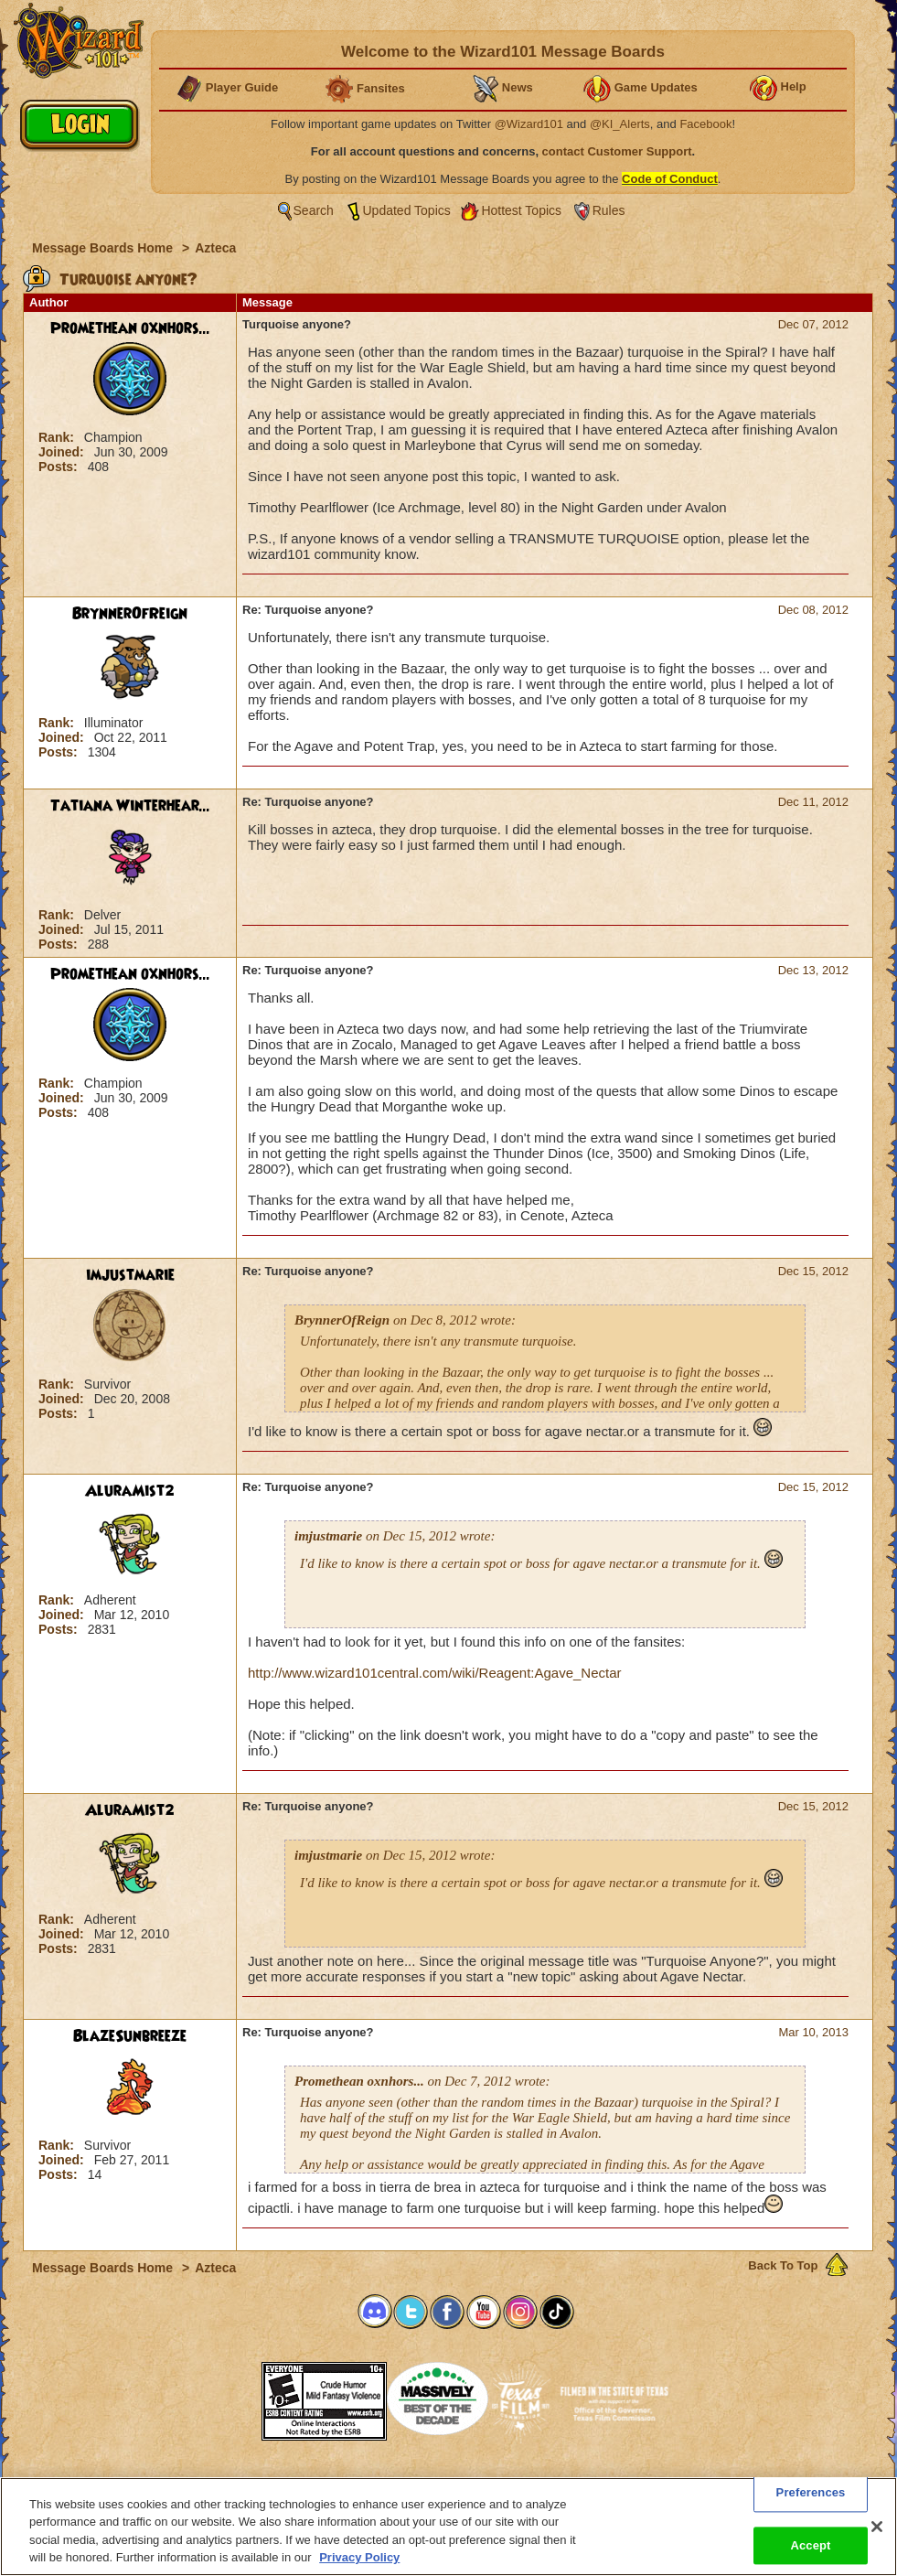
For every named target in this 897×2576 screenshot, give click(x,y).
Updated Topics (407, 210)
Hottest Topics (521, 210)
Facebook (705, 124)
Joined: (63, 452)
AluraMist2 (130, 1491)
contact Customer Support (617, 151)
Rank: (58, 437)
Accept (810, 2545)
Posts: (59, 466)
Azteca (215, 248)
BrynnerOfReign (129, 614)
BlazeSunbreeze (130, 2036)
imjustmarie (130, 1275)
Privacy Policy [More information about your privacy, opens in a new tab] (359, 2557)
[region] (448, 2526)
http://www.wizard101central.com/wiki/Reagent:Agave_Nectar (435, 1672)
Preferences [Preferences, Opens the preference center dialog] (811, 2492)
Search (314, 210)
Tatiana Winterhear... (130, 806)
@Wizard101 (529, 124)
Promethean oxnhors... (130, 328)
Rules (609, 210)
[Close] (877, 2526)
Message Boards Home (104, 248)
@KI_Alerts (620, 124)
